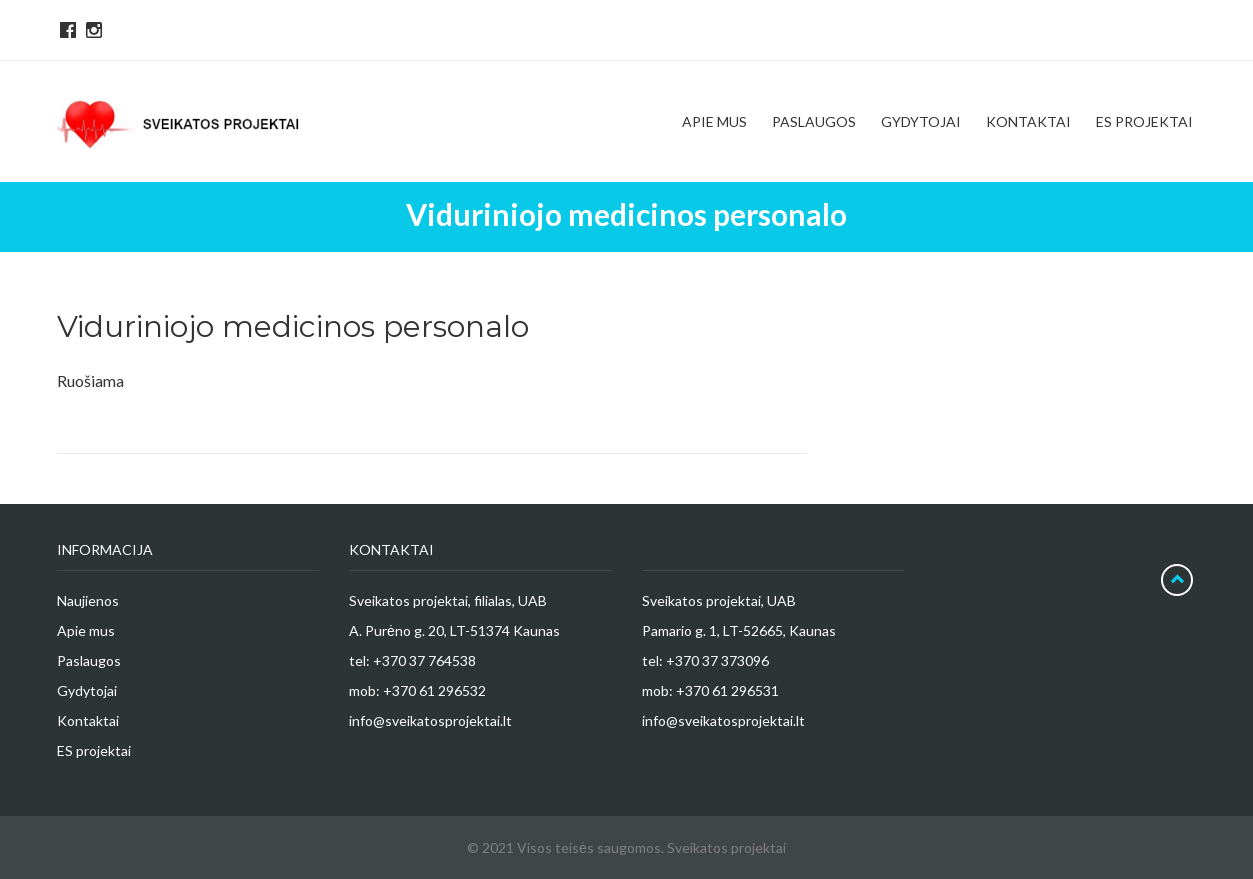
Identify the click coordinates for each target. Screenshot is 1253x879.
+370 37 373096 (717, 660)
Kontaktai (88, 720)
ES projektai (94, 750)
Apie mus (86, 630)
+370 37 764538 (424, 660)
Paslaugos (89, 660)
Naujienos (88, 600)
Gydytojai (87, 690)
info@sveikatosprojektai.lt (430, 720)
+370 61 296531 (727, 690)
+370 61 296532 (434, 690)
